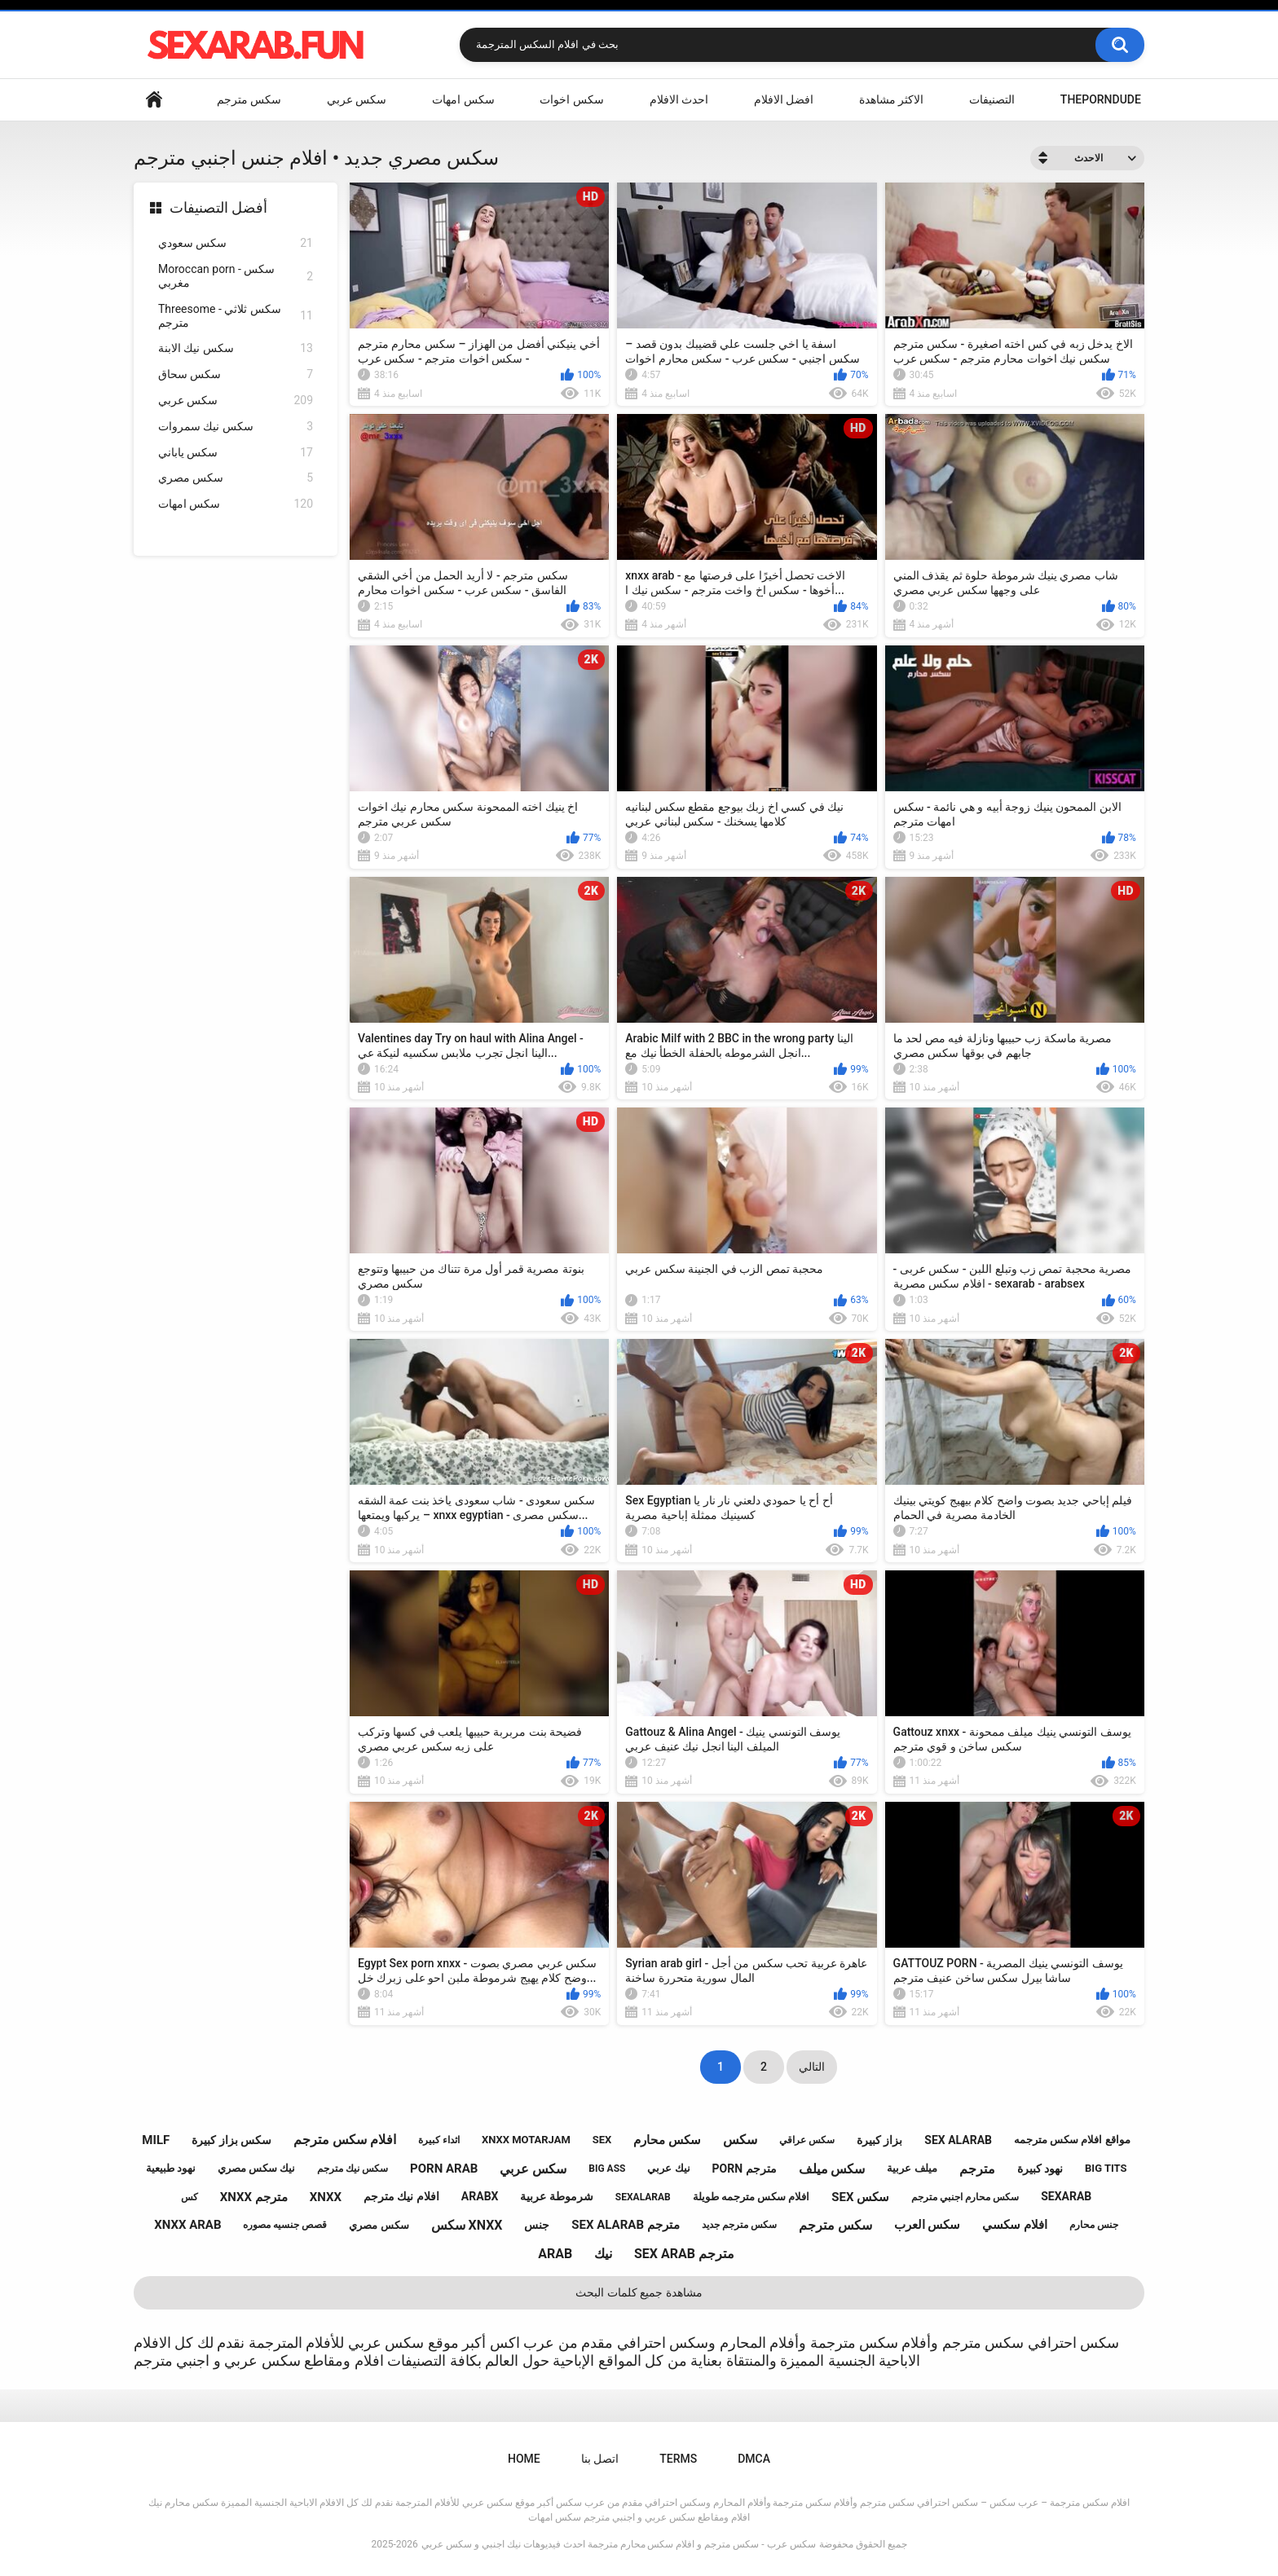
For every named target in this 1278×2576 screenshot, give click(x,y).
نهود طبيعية (171, 2168)
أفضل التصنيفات (218, 207)
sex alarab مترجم (625, 2224)
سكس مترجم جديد (739, 2224)
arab (555, 2253)
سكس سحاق (235, 374)
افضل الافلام (783, 99)
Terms (678, 2458)
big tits (1105, 2168)
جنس (536, 2224)
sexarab (1066, 2196)
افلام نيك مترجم (401, 2196)
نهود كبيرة (1040, 2168)
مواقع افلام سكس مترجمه (1072, 2139)
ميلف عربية (911, 2168)
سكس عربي (356, 99)
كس (189, 2197)
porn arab (444, 2168)
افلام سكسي (1014, 2224)
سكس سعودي (235, 243)
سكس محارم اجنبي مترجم (965, 2197)
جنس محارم (1093, 2224)
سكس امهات (463, 99)
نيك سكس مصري (256, 2168)
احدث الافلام (679, 99)
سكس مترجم (249, 99)
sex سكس (860, 2197)
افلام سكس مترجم (344, 2139)
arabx (480, 2196)
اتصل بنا (600, 2458)
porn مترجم (744, 2168)
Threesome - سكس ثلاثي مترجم (235, 315)
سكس (740, 2139)
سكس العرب (927, 2224)
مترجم (977, 2169)
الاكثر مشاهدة (891, 99)
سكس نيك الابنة (235, 348)
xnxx (326, 2197)
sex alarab (958, 2140)
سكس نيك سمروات (235, 427)
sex (602, 2139)
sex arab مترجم (684, 2253)
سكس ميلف (832, 2169)
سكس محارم (667, 2140)
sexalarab (643, 2197)
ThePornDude (1100, 99)
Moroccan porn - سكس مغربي (235, 275)
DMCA (754, 2458)
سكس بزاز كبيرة (231, 2140)
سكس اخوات (571, 99)
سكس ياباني (235, 453)
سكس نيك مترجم (352, 2168)
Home (154, 100)
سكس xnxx (467, 2225)
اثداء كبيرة (439, 2140)
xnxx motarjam (526, 2139)
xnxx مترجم (254, 2197)
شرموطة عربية (556, 2196)
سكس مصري (235, 478)
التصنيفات (992, 99)
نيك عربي (668, 2168)
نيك (603, 2253)
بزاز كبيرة (879, 2140)
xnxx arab (187, 2224)
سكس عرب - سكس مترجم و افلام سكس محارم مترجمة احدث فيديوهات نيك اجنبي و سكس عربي (618, 2544)
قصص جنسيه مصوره (285, 2224)
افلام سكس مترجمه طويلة (751, 2197)
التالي (812, 2066)
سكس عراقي (807, 2140)
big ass (606, 2168)
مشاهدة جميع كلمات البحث (638, 2292)
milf (156, 2140)
